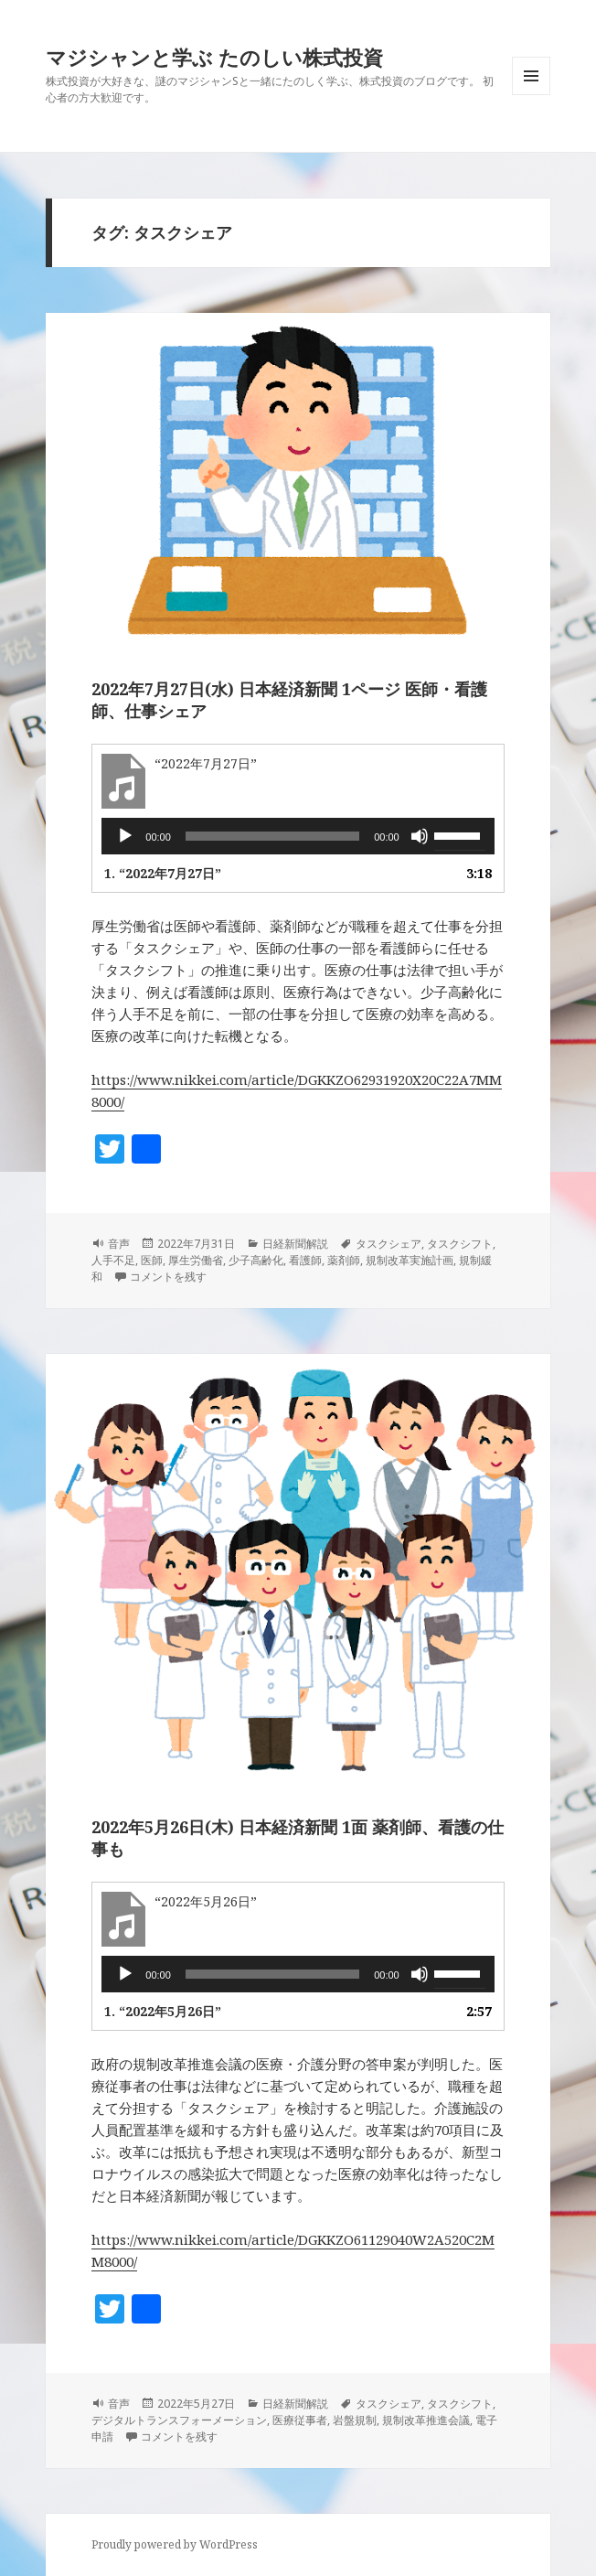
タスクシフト (460, 1243)
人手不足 (113, 1260)
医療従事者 (299, 2420)
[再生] (125, 836)
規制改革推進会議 (426, 2420)
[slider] (272, 836)
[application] (297, 836)
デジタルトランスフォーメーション (179, 2420)
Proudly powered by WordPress (174, 2544)
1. (162, 873)
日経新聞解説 (295, 1243)
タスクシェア (388, 1243)
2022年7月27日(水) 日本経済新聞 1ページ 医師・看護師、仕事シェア (289, 700)
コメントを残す (168, 1276)
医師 (152, 1260)
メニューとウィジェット (531, 94)
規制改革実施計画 (409, 1260)
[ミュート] (419, 836)
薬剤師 (343, 1260)
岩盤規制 (355, 2420)
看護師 (305, 1260)
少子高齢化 (256, 1260)
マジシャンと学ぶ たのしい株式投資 (214, 56)
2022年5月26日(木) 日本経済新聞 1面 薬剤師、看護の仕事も (297, 1838)
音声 (119, 1243)
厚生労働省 (195, 1260)
